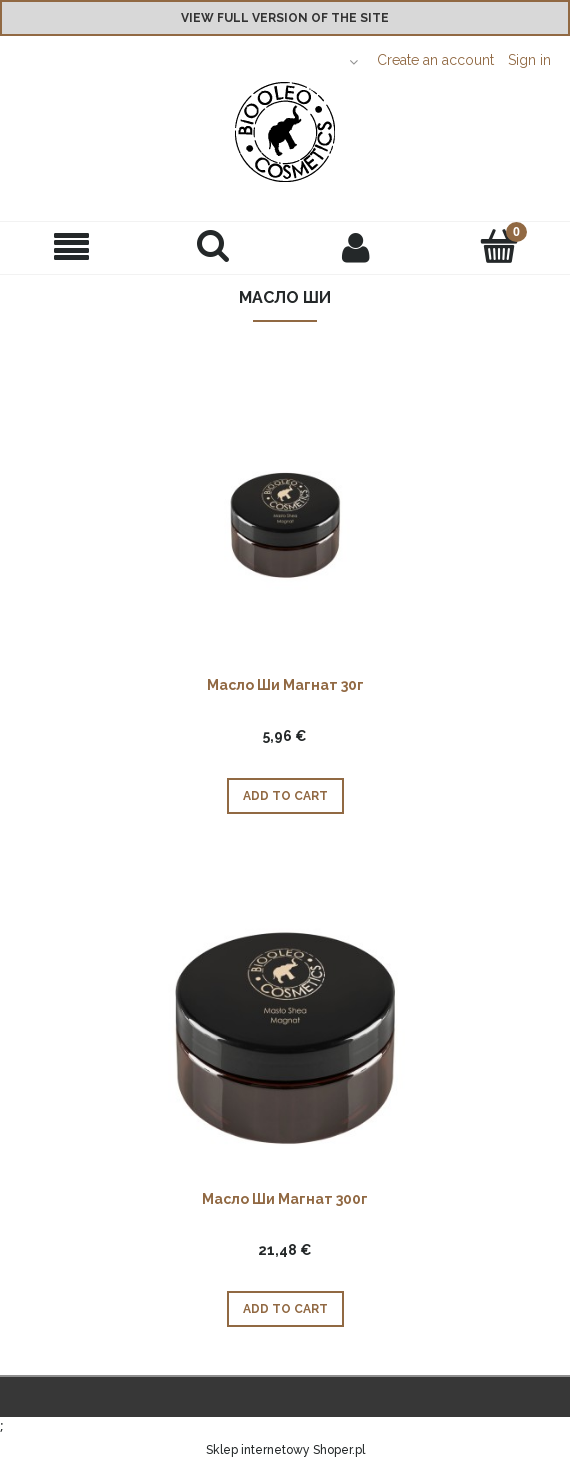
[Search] (214, 246)
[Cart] (499, 246)
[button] (71, 247)
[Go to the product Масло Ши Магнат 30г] (285, 523)
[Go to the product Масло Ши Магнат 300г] (285, 1037)
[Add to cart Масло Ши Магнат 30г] (285, 796)
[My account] (356, 247)
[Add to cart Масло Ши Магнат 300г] (285, 1309)
